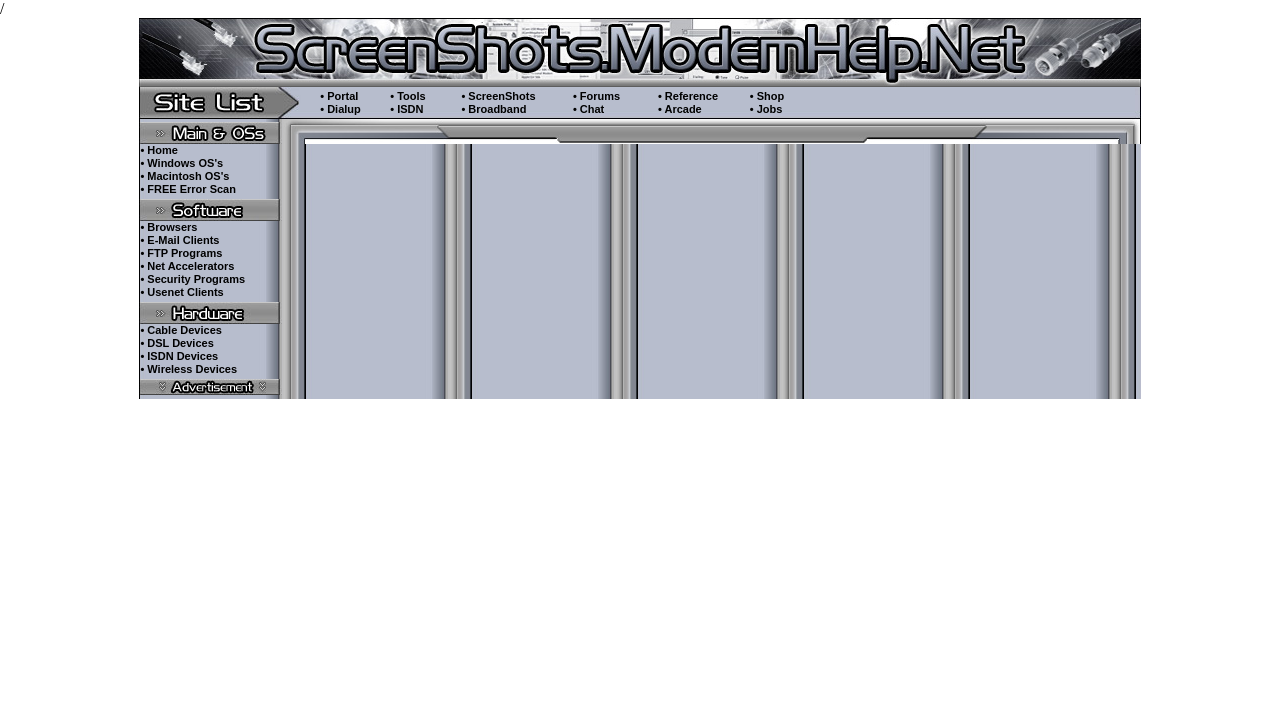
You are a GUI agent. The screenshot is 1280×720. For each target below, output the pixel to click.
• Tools (407, 96)
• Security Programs (192, 279)
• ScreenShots (498, 96)
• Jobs (766, 109)
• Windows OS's (181, 163)
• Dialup (340, 109)
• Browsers (168, 227)
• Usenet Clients (181, 292)
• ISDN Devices (179, 356)
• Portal (339, 96)
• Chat (588, 109)
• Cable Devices (181, 330)
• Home (158, 150)
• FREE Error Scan (188, 189)
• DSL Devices (176, 343)
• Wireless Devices (188, 369)
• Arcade (680, 109)
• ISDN (406, 109)
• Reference (688, 96)
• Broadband (493, 109)
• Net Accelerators (187, 266)
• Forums (596, 96)
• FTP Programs (181, 253)
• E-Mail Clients (179, 240)
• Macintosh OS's (184, 176)
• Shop (767, 96)
